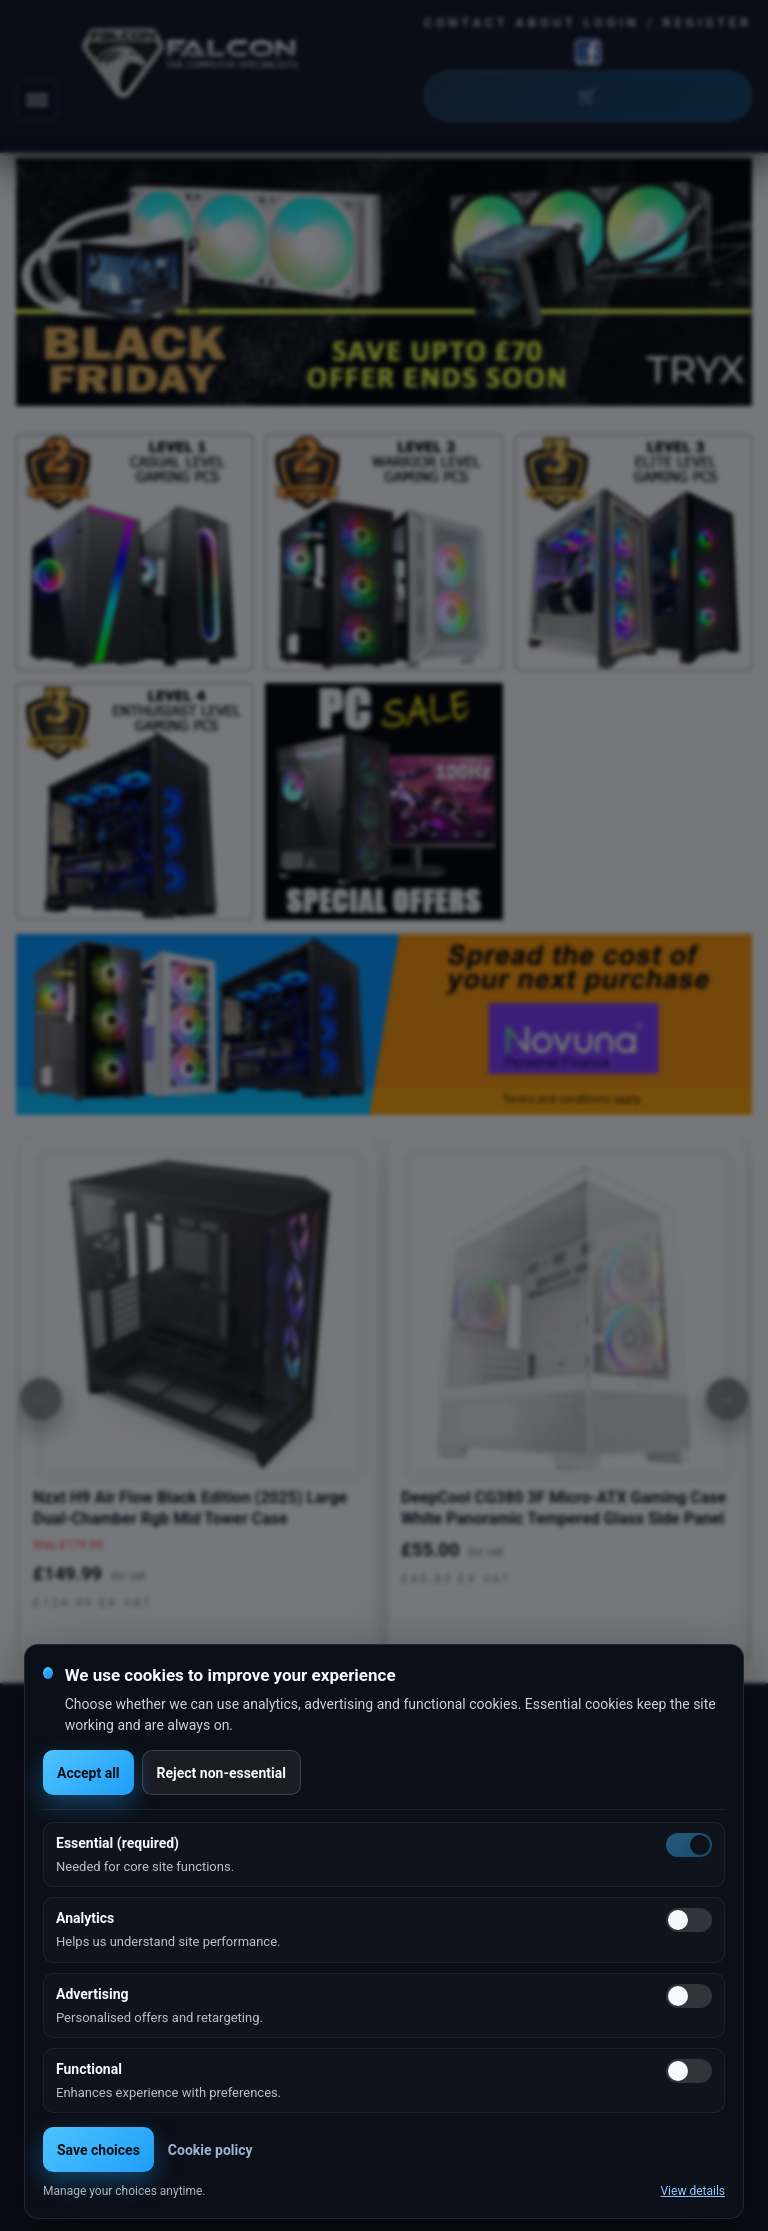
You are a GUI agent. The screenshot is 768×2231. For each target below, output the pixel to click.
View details (692, 2191)
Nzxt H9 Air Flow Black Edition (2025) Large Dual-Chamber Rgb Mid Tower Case (190, 1508)
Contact (466, 22)
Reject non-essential (221, 1773)
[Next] (727, 1399)
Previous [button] (53, 282)
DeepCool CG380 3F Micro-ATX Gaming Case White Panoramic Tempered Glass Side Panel (563, 1508)
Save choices (98, 2150)
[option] (384, 282)
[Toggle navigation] (37, 100)
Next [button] (715, 282)
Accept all (88, 1773)
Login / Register (668, 22)
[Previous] (41, 1399)
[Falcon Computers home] (191, 67)
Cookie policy (210, 2150)
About (546, 22)
